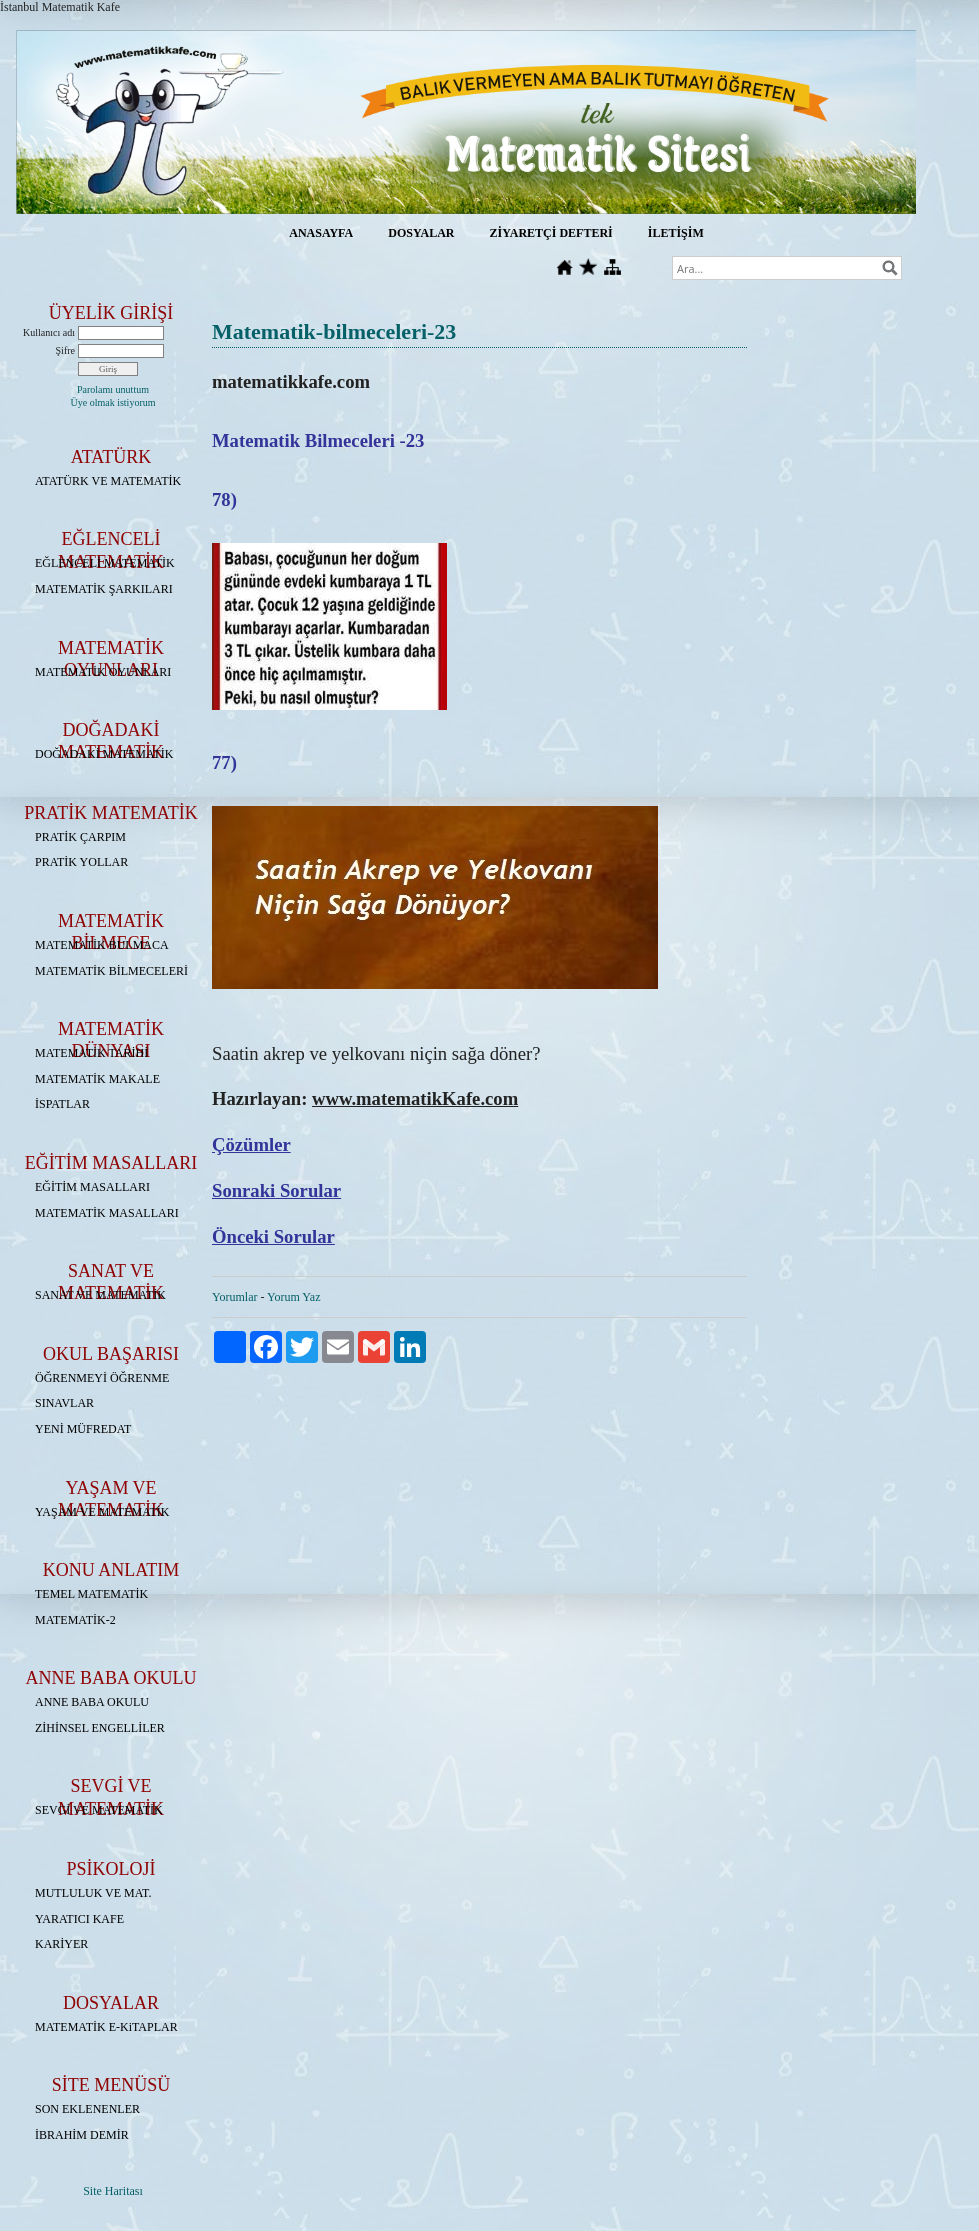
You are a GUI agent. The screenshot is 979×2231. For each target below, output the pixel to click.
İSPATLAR (62, 1104)
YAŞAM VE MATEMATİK (102, 1512)
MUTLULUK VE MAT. (93, 1893)
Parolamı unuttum (113, 389)
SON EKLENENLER (87, 2109)
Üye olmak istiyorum (113, 402)
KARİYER (61, 1944)
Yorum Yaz (293, 1297)
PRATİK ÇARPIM (80, 837)
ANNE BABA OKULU (92, 1702)
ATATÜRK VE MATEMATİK (108, 481)
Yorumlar (234, 1297)
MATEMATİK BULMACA (102, 945)
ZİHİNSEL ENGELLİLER (100, 1728)
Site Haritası (113, 2191)
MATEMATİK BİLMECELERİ (111, 971)
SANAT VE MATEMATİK (100, 1295)
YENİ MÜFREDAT (83, 1429)
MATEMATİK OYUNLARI (103, 672)
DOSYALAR (421, 233)
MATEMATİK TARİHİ (91, 1053)
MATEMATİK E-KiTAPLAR (106, 2027)
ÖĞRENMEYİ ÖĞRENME (102, 1378)
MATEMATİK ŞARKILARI (104, 589)
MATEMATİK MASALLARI (107, 1213)
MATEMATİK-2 (75, 1620)
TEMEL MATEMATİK (91, 1594)
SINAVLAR (64, 1403)
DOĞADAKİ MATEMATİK (104, 754)
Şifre (65, 350)
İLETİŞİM (676, 233)
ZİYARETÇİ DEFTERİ (550, 233)
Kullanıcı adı (49, 332)
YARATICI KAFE (79, 1919)
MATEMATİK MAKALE (97, 1079)
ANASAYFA (321, 233)
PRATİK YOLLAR (81, 862)
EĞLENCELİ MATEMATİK (105, 563)
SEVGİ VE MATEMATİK (99, 1810)
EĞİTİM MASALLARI (92, 1187)
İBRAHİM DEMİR (82, 2135)
